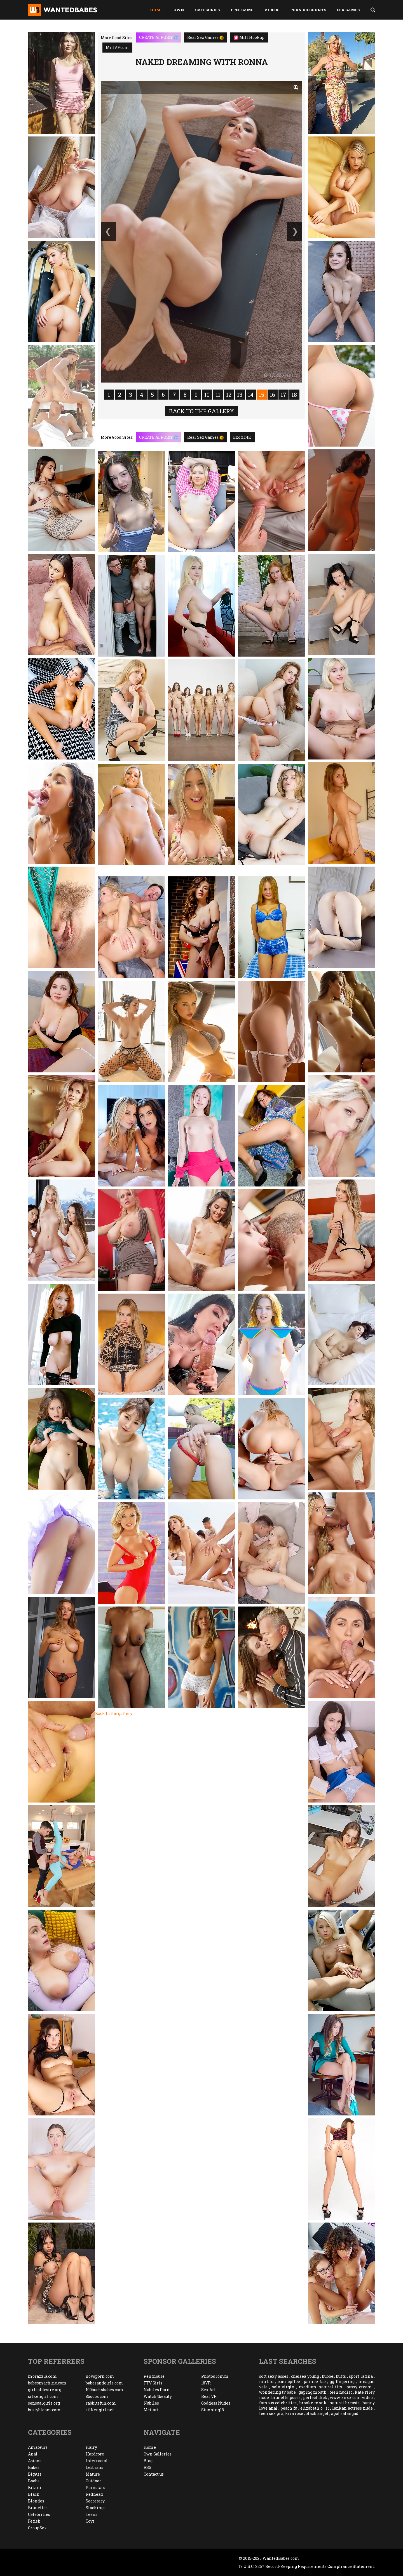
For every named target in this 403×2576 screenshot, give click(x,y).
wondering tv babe (277, 2392)
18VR (206, 2383)
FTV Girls (153, 2383)
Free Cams (242, 9)
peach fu (288, 2408)
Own (179, 9)
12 (228, 394)
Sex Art (208, 2389)
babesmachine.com (47, 2383)
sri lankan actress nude (349, 2408)
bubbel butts (334, 2376)
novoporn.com (100, 2376)
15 (261, 394)
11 (218, 394)
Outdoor (93, 2480)
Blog (148, 2460)
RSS (147, 2467)
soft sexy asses (273, 2376)
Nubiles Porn (157, 2389)
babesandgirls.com (104, 2383)
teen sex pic (271, 2413)
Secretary (95, 2501)
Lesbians (94, 2467)
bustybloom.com (44, 2409)
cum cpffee (289, 2381)
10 (207, 394)
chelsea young (305, 2376)
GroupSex (37, 2527)
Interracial (97, 2460)
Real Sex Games (205, 37)
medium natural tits (320, 2386)
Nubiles (151, 2403)
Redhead (94, 2494)
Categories (207, 9)
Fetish (34, 2521)
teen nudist (340, 2392)
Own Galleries (158, 2454)
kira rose (294, 2413)
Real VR (209, 2396)
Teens (91, 2514)
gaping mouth (313, 2392)
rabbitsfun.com (101, 2403)
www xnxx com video (351, 2397)
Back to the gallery (201, 411)
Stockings (96, 2507)
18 (294, 394)
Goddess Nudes (215, 2403)
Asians (34, 2460)
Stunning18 (212, 2409)
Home (156, 9)
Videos (271, 9)
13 (239, 394)
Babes (33, 2467)
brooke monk (313, 2402)
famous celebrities (278, 2402)
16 (272, 394)
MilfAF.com (117, 47)
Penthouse (154, 2376)
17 (283, 394)
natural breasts (344, 2402)
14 (251, 394)
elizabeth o (311, 2408)
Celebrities (39, 2514)
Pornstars (95, 2487)
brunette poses (285, 2397)
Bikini (34, 2487)
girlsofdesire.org (44, 2389)
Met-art (151, 2409)
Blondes (36, 2501)
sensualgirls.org (44, 2403)
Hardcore (95, 2454)
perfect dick (315, 2397)
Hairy (91, 2447)
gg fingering (342, 2381)
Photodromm (215, 2376)
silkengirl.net (100, 2409)
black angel (317, 2413)
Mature (93, 2474)
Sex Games (348, 9)
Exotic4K (242, 437)
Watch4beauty (158, 2396)
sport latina (361, 2376)
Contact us (154, 2474)
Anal (33, 2454)
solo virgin (283, 2386)
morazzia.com (42, 2376)
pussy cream (359, 2386)
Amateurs (38, 2447)
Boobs (33, 2480)
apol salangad (345, 2413)
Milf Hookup (249, 37)
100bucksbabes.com (104, 2389)
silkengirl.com (43, 2396)
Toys (90, 2521)
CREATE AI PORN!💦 (158, 37)
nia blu (266, 2381)
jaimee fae (315, 2381)
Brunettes (38, 2507)
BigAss (34, 2474)
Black (33, 2494)
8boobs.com (97, 2396)
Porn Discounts (308, 9)
